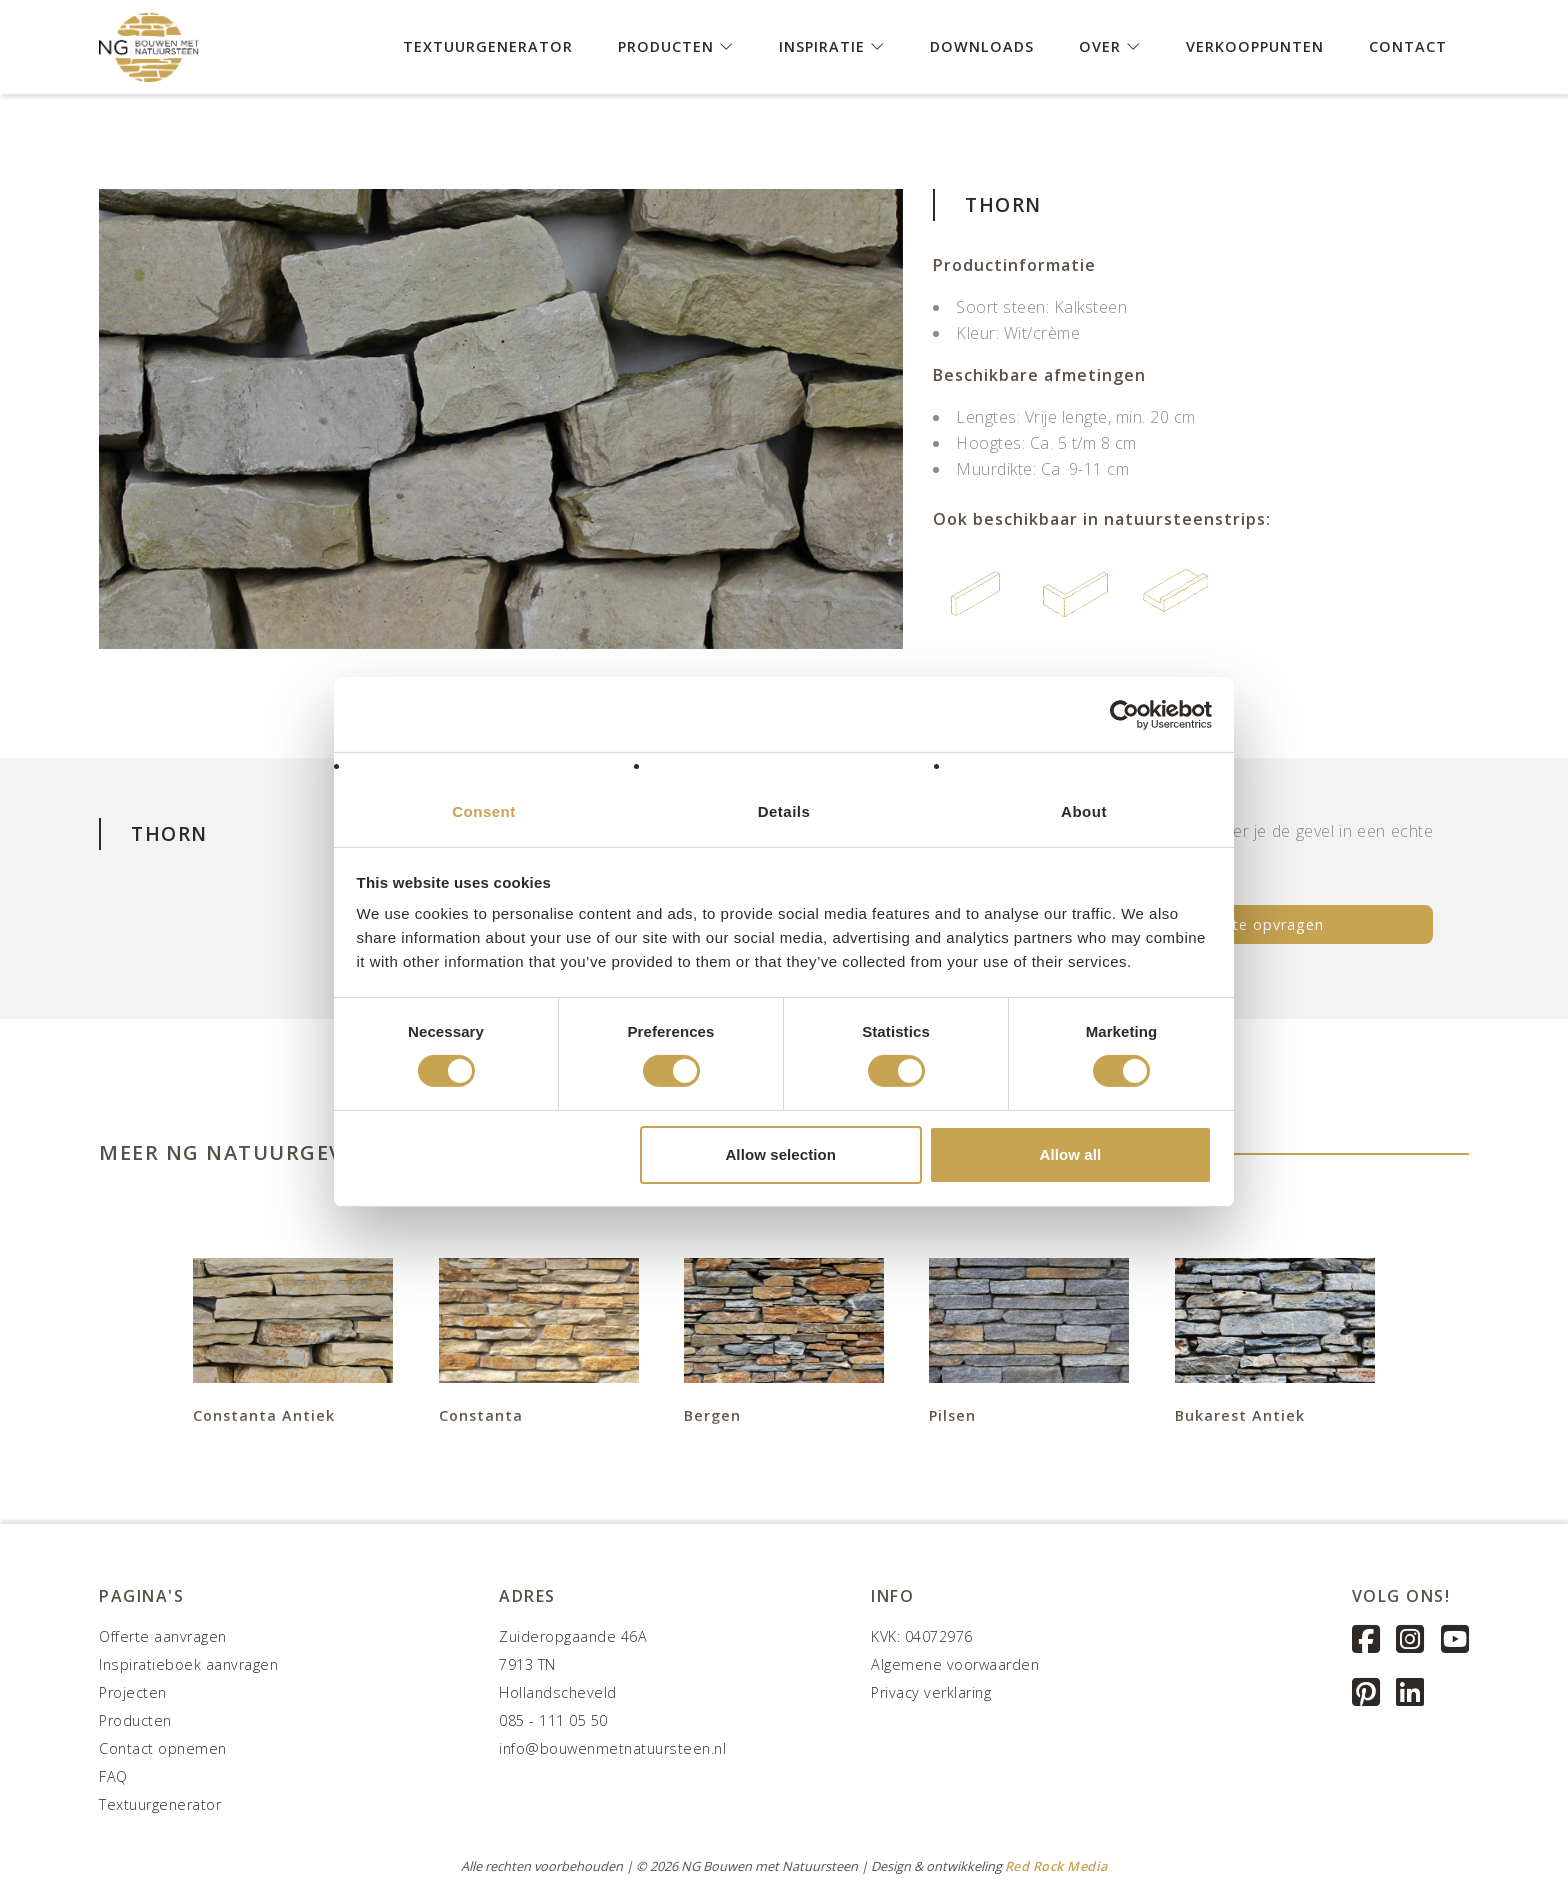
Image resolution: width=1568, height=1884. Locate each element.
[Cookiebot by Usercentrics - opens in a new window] (1124, 714)
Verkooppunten (1255, 45)
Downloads (982, 45)
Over (1110, 45)
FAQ (113, 1776)
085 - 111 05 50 (553, 1720)
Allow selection (780, 1154)
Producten (676, 45)
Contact (1408, 45)
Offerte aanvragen (163, 1636)
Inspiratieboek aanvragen (188, 1664)
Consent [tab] (484, 811)
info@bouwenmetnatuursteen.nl (612, 1748)
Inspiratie (832, 45)
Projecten (133, 1692)
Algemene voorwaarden (955, 1664)
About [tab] (1084, 811)
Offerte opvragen (1258, 924)
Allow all (1071, 1154)
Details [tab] (784, 811)
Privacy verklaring (931, 1692)
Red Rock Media (1056, 1866)
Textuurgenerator (488, 45)
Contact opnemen (163, 1748)
